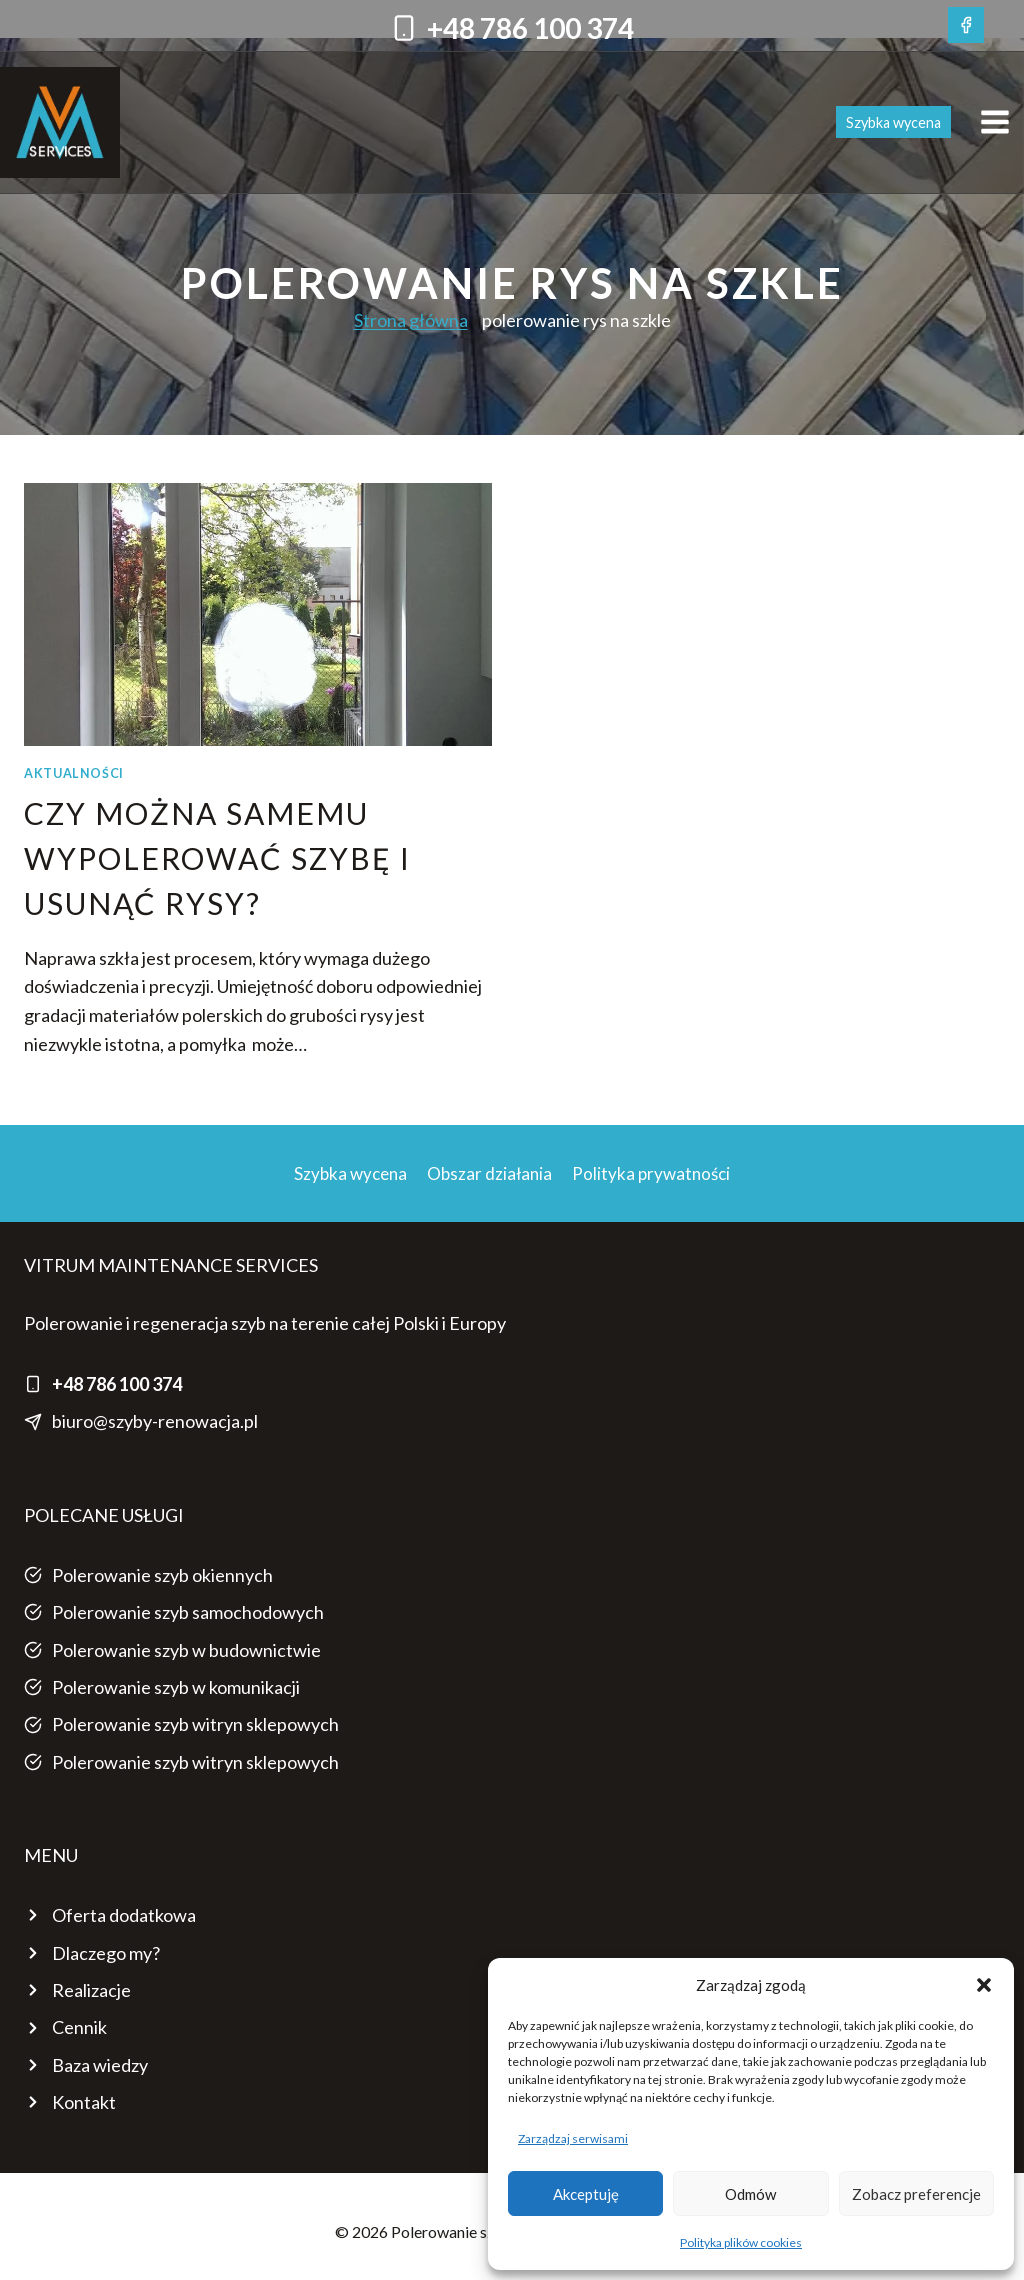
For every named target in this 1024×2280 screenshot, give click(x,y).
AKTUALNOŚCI (74, 773)
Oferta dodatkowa (124, 1915)
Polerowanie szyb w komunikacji (176, 1687)
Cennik (79, 2027)
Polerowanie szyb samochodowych (188, 1612)
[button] (984, 1985)
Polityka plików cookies (741, 2242)
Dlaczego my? (106, 1953)
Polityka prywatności (651, 1173)
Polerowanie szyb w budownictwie (186, 1650)
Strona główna (411, 320)
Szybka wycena (893, 122)
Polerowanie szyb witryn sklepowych (195, 1724)
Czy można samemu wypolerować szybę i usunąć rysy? (217, 858)
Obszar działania (489, 1173)
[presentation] (258, 614)
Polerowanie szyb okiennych (162, 1575)
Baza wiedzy (100, 2065)
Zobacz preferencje (916, 2194)
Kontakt (84, 2102)
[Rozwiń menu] (997, 122)
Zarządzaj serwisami (573, 2138)
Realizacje (91, 1990)
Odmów (750, 2194)
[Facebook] (966, 25)
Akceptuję (586, 2194)
